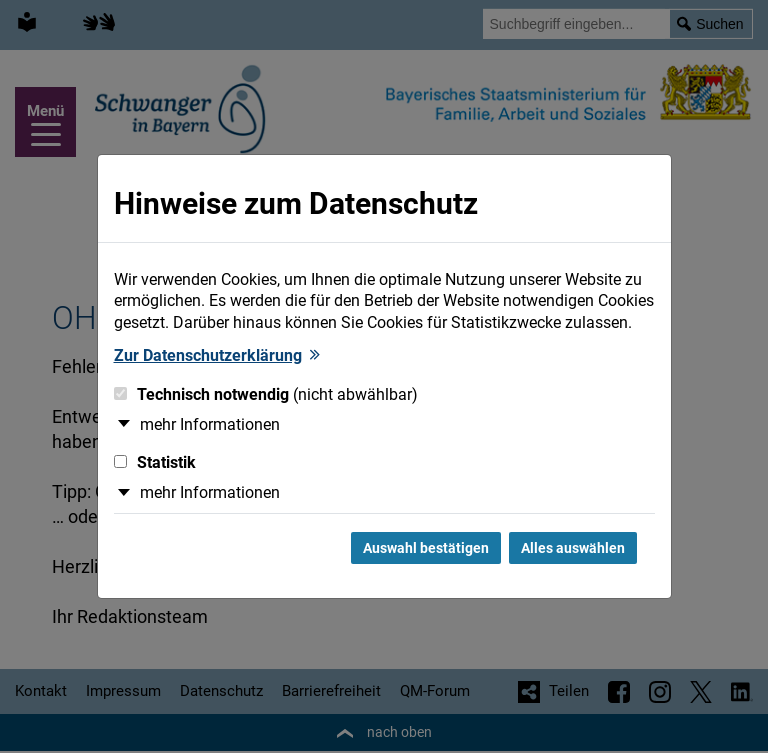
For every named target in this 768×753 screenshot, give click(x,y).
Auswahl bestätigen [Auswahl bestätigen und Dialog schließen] (426, 548)
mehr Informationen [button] (210, 424)
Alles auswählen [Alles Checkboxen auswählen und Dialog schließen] (573, 548)
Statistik (155, 462)
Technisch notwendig (266, 394)
